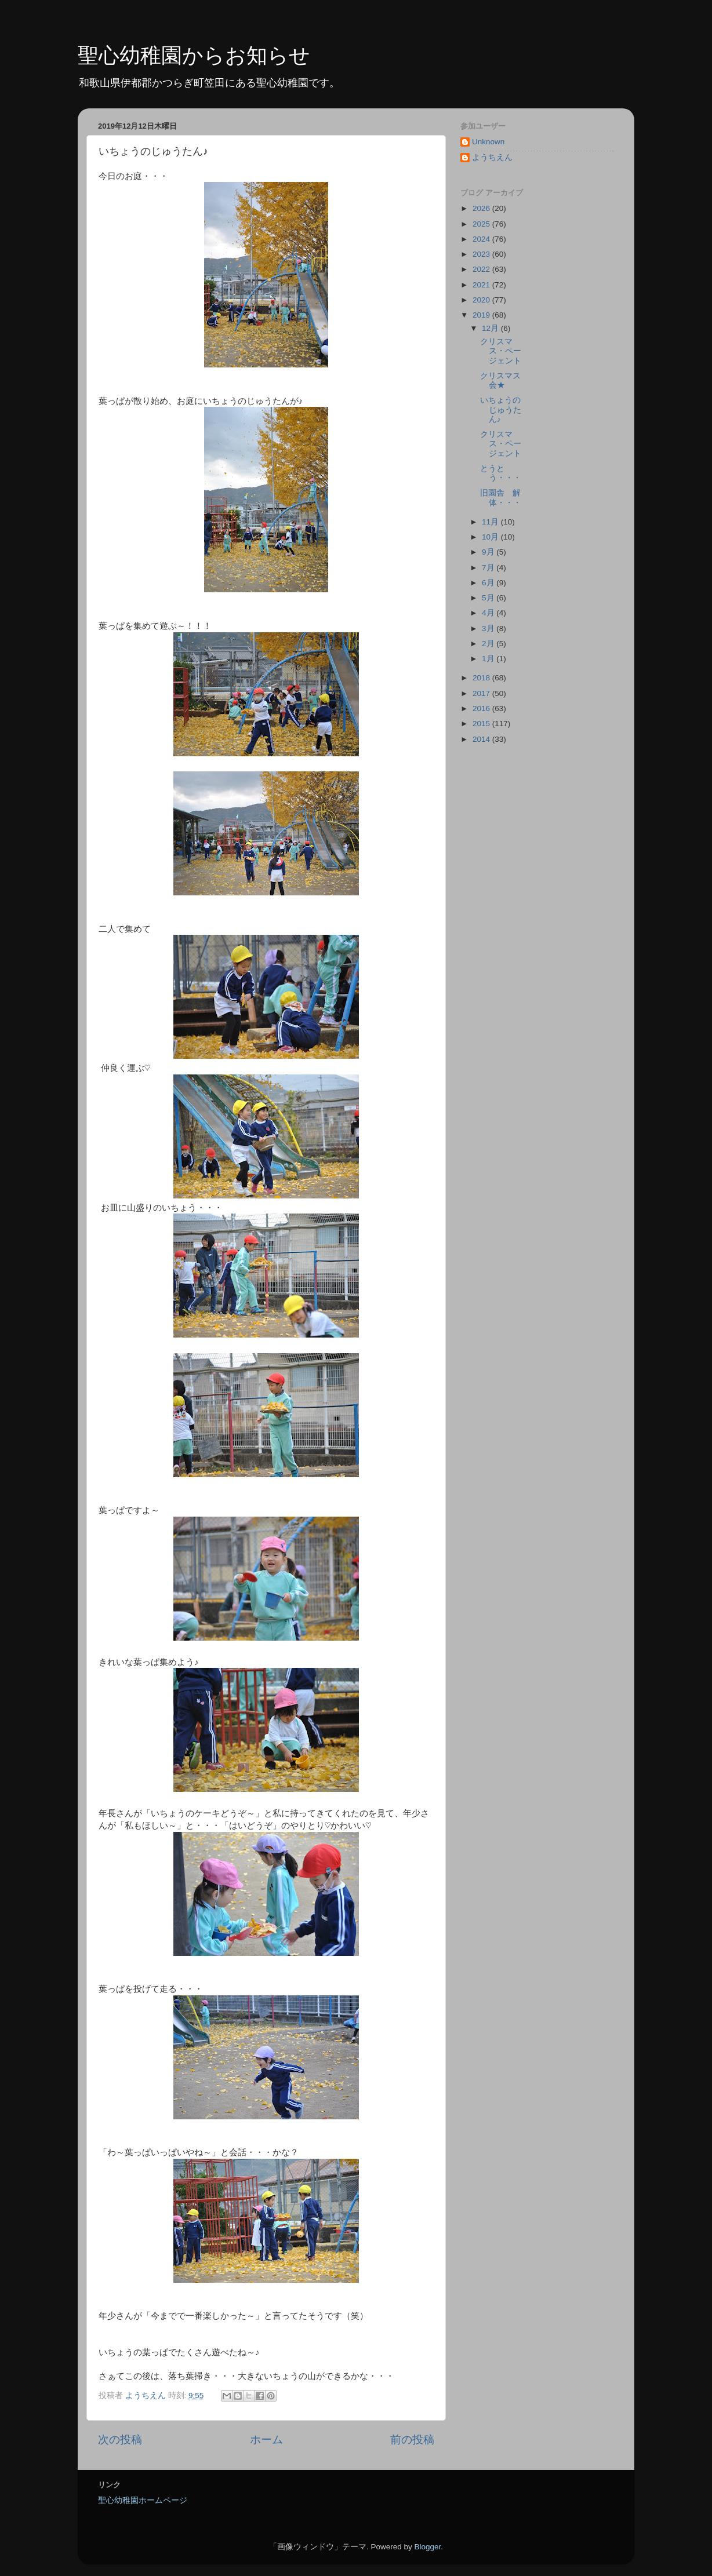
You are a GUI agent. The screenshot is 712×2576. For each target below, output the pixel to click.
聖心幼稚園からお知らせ (194, 55)
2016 (482, 708)
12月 (491, 328)
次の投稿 (120, 2439)
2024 (482, 239)
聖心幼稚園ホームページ (142, 2500)
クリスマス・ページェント (500, 351)
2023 (482, 254)
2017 (482, 693)
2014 (482, 739)
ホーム (266, 2439)
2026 (482, 208)
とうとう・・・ (500, 473)
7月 (489, 567)
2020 (482, 300)
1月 (489, 658)
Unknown (488, 141)
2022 (482, 269)
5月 (489, 597)
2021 (482, 284)
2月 (489, 643)
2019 (482, 315)
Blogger (427, 2546)
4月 (489, 613)
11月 (491, 522)
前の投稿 (412, 2439)
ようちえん (492, 157)
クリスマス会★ (500, 380)
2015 (482, 723)
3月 (489, 628)
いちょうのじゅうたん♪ (500, 409)
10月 (491, 537)
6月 (489, 582)
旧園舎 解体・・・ (500, 498)
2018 (482, 677)
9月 (489, 552)
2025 (482, 224)
